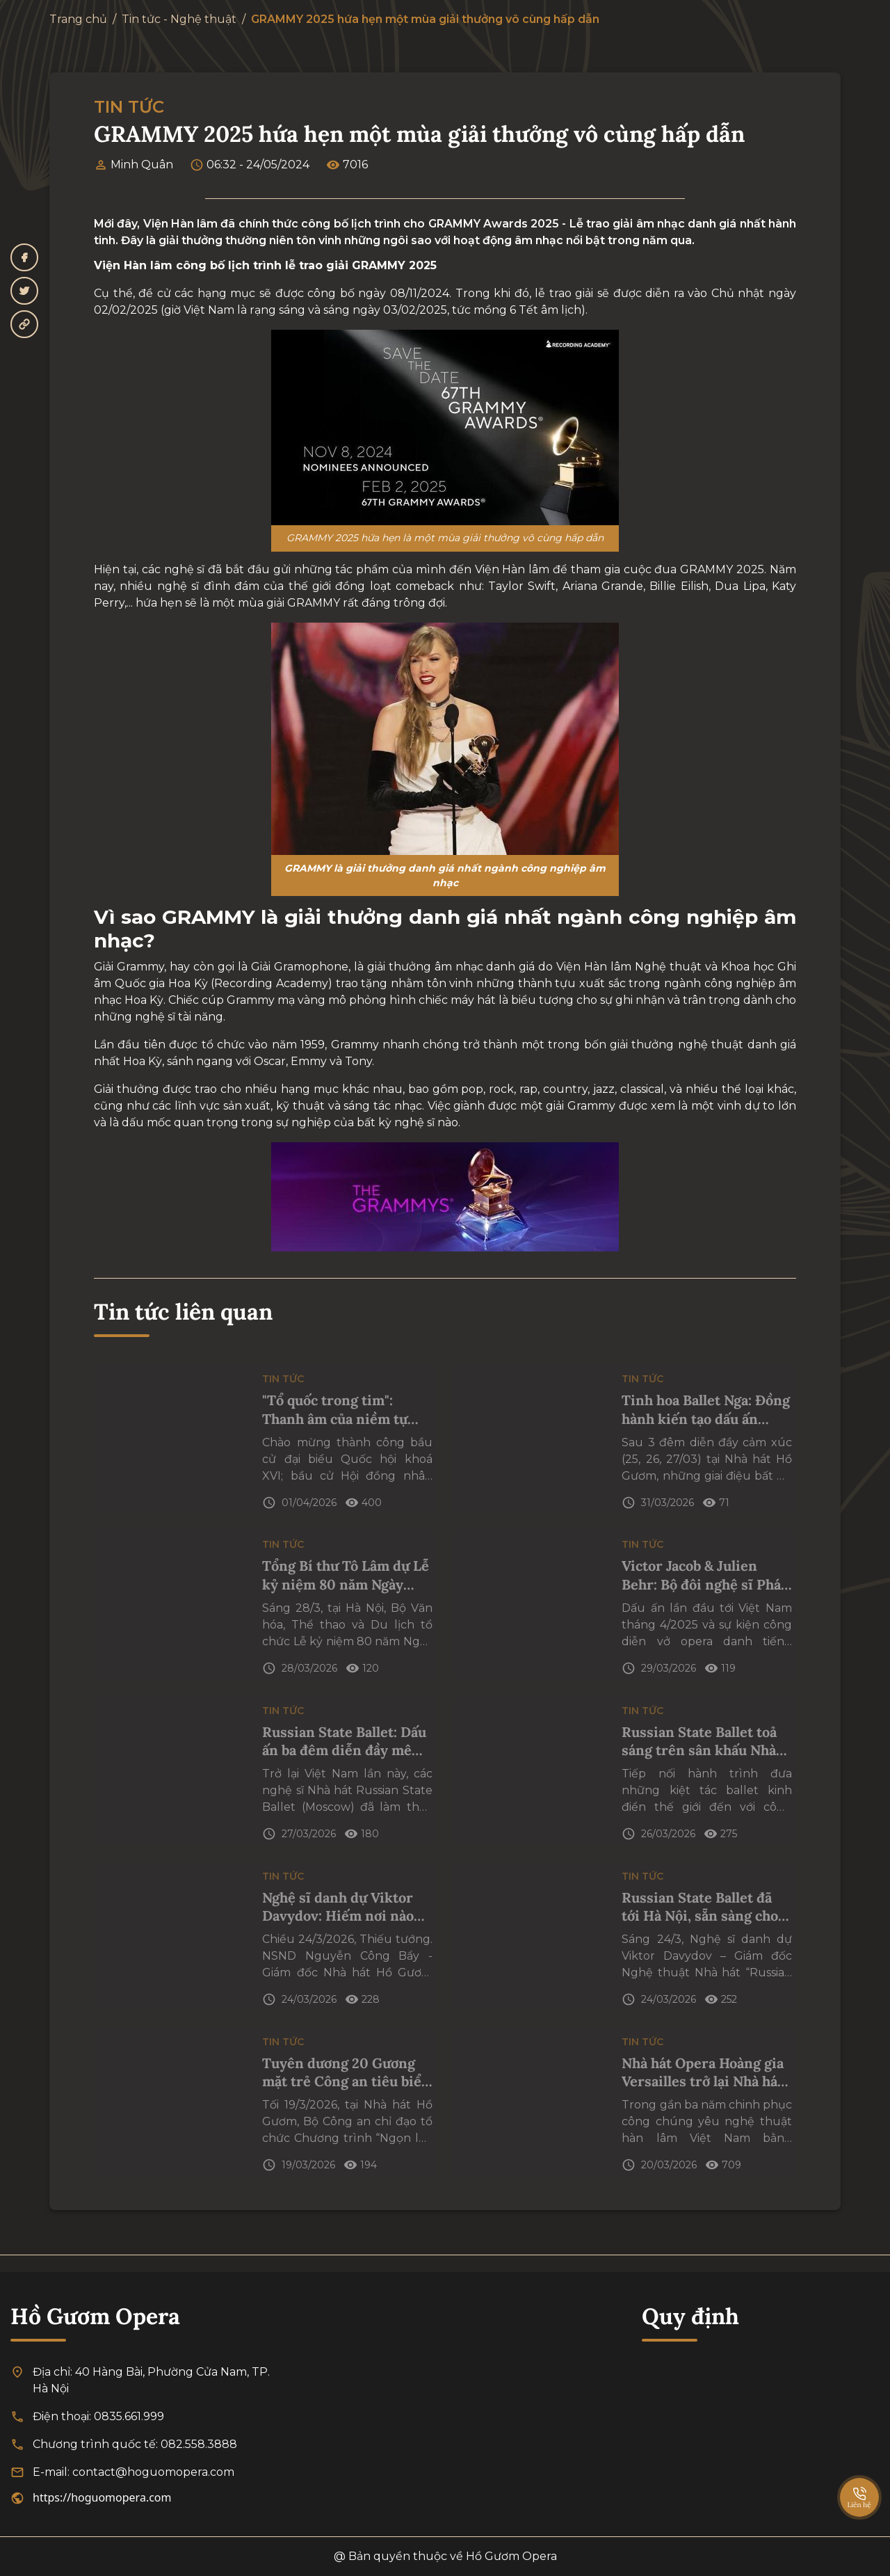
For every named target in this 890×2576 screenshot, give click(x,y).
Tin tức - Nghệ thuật (179, 19)
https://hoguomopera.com (102, 2497)
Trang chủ (78, 19)
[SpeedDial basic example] (859, 2483)
